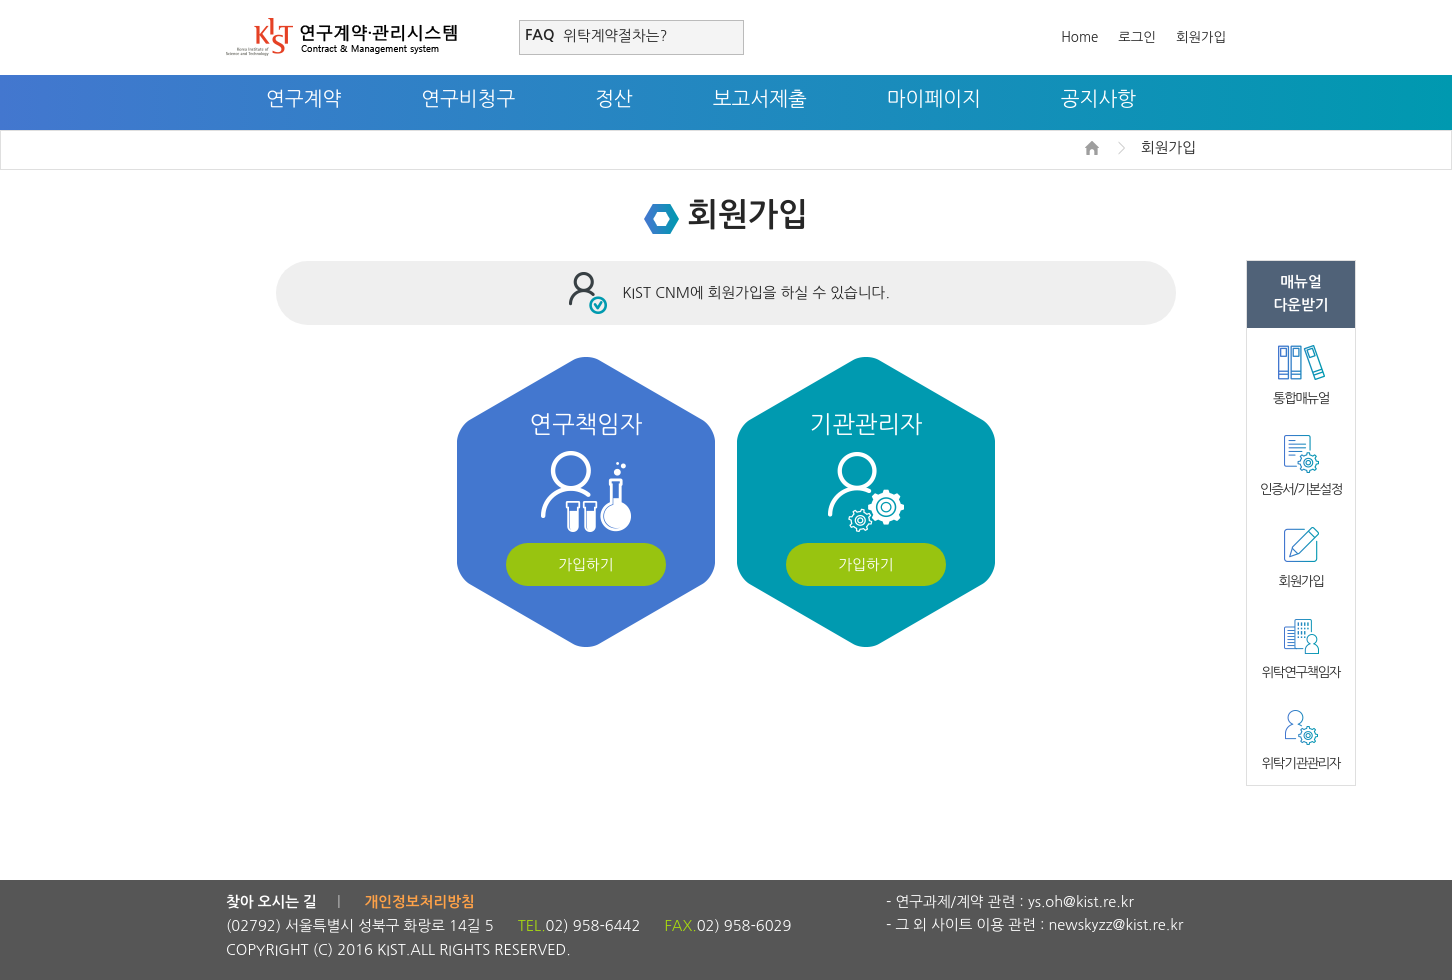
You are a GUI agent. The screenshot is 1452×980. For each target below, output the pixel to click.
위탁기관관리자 (1301, 763)
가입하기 (585, 564)
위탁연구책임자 (1301, 672)
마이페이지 (934, 99)
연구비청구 (468, 99)
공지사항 (1098, 99)
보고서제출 (760, 99)
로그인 (1137, 37)
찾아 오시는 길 (271, 902)
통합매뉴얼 (1301, 398)
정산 (614, 99)
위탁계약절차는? (615, 35)
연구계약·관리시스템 (341, 37)
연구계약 (303, 99)
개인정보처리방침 (420, 902)
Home (1079, 37)
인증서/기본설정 (1301, 489)
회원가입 (1201, 37)
